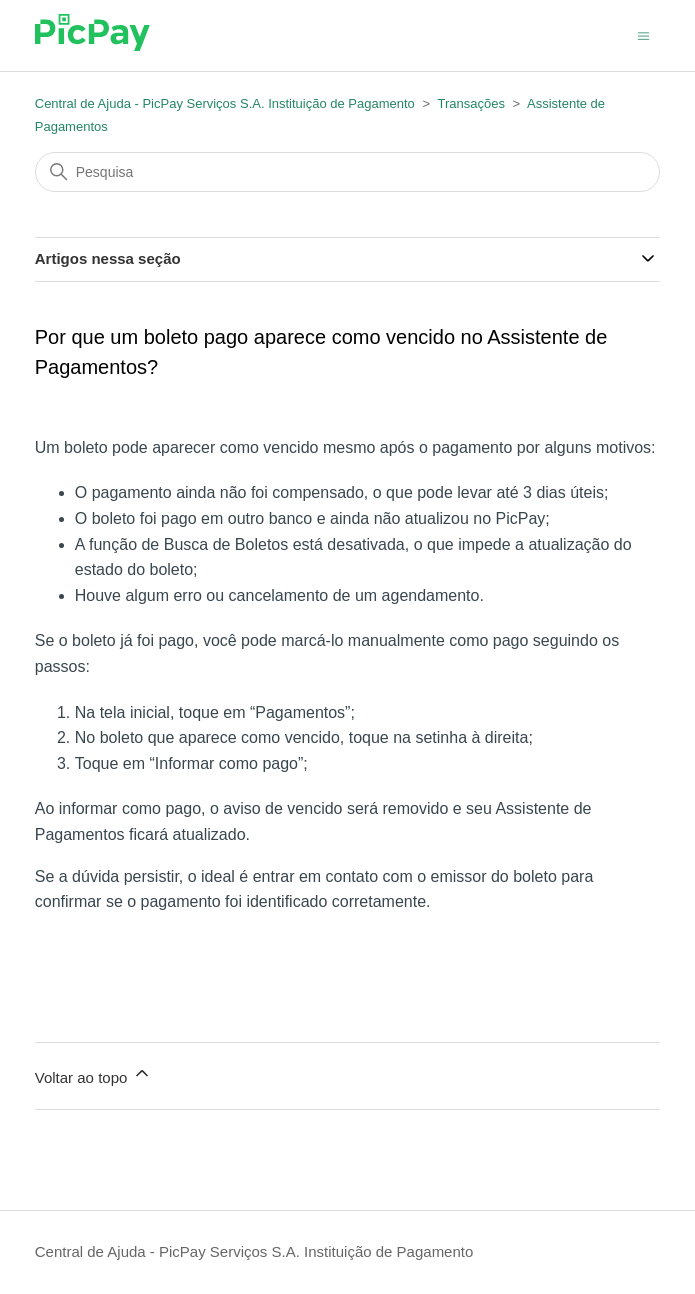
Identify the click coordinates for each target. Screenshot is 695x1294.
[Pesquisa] (348, 172)
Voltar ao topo (93, 1074)
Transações (470, 103)
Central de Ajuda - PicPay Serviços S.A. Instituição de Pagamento (225, 103)
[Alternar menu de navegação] (643, 34)
